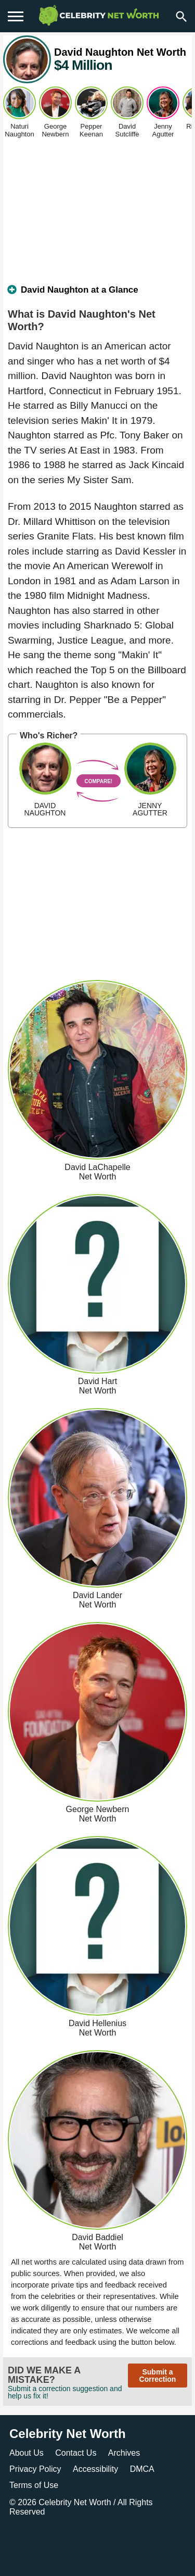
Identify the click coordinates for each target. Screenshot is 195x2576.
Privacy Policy (35, 2469)
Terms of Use (33, 2485)
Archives (124, 2452)
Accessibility (95, 2469)
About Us (26, 2452)
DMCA (142, 2469)
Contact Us (75, 2452)
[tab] (97, 294)
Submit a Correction (157, 2375)
